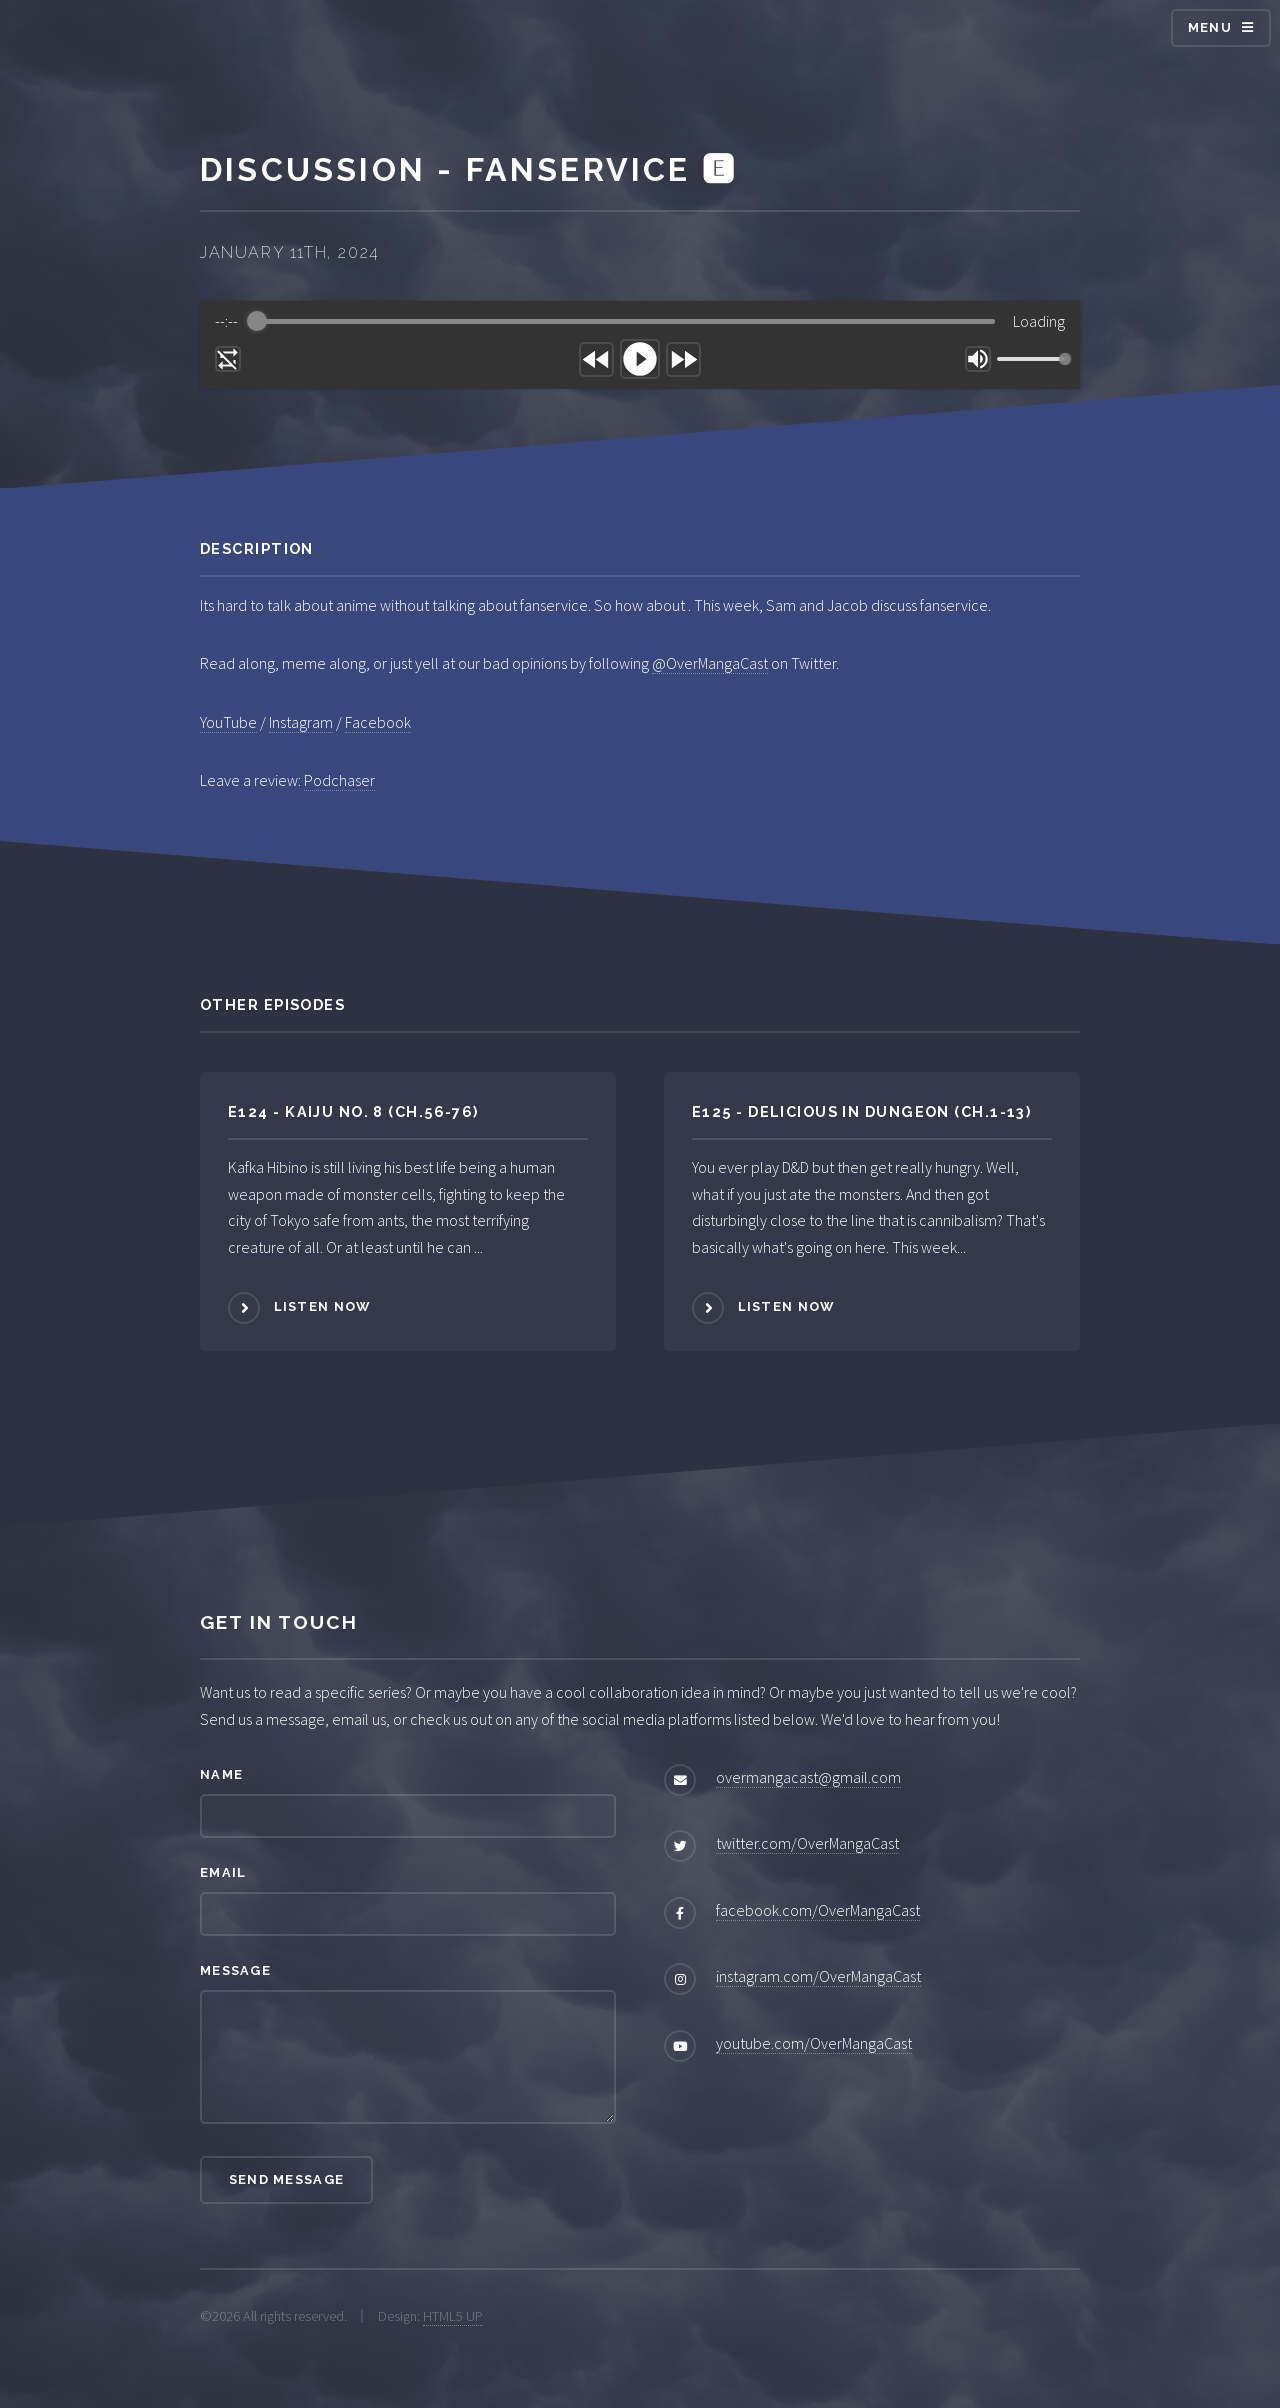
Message (235, 1970)
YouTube (228, 722)
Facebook (378, 722)
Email (223, 1872)
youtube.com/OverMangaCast (814, 2043)
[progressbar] (626, 321)
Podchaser (339, 780)
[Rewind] (596, 359)
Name (221, 1774)
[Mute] (978, 359)
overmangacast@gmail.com (808, 1777)
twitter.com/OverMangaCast (807, 1843)
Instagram (301, 722)
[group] (640, 345)
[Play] (640, 359)
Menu (1210, 27)
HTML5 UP (453, 2316)
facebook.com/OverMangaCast (818, 1910)
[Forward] (683, 359)
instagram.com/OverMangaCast (818, 1976)
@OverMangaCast (710, 663)
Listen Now (322, 1306)
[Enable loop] (228, 359)
